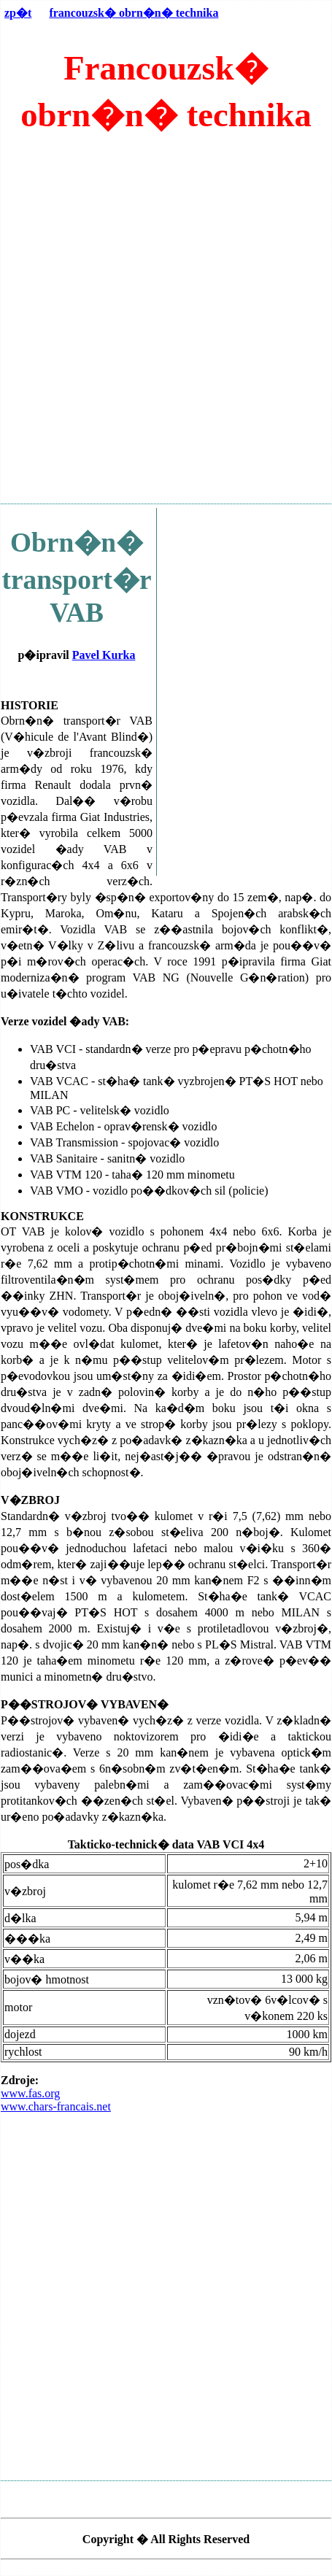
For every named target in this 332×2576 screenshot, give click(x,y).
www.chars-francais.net (56, 2106)
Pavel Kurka (104, 655)
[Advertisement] (166, 326)
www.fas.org (30, 2093)
